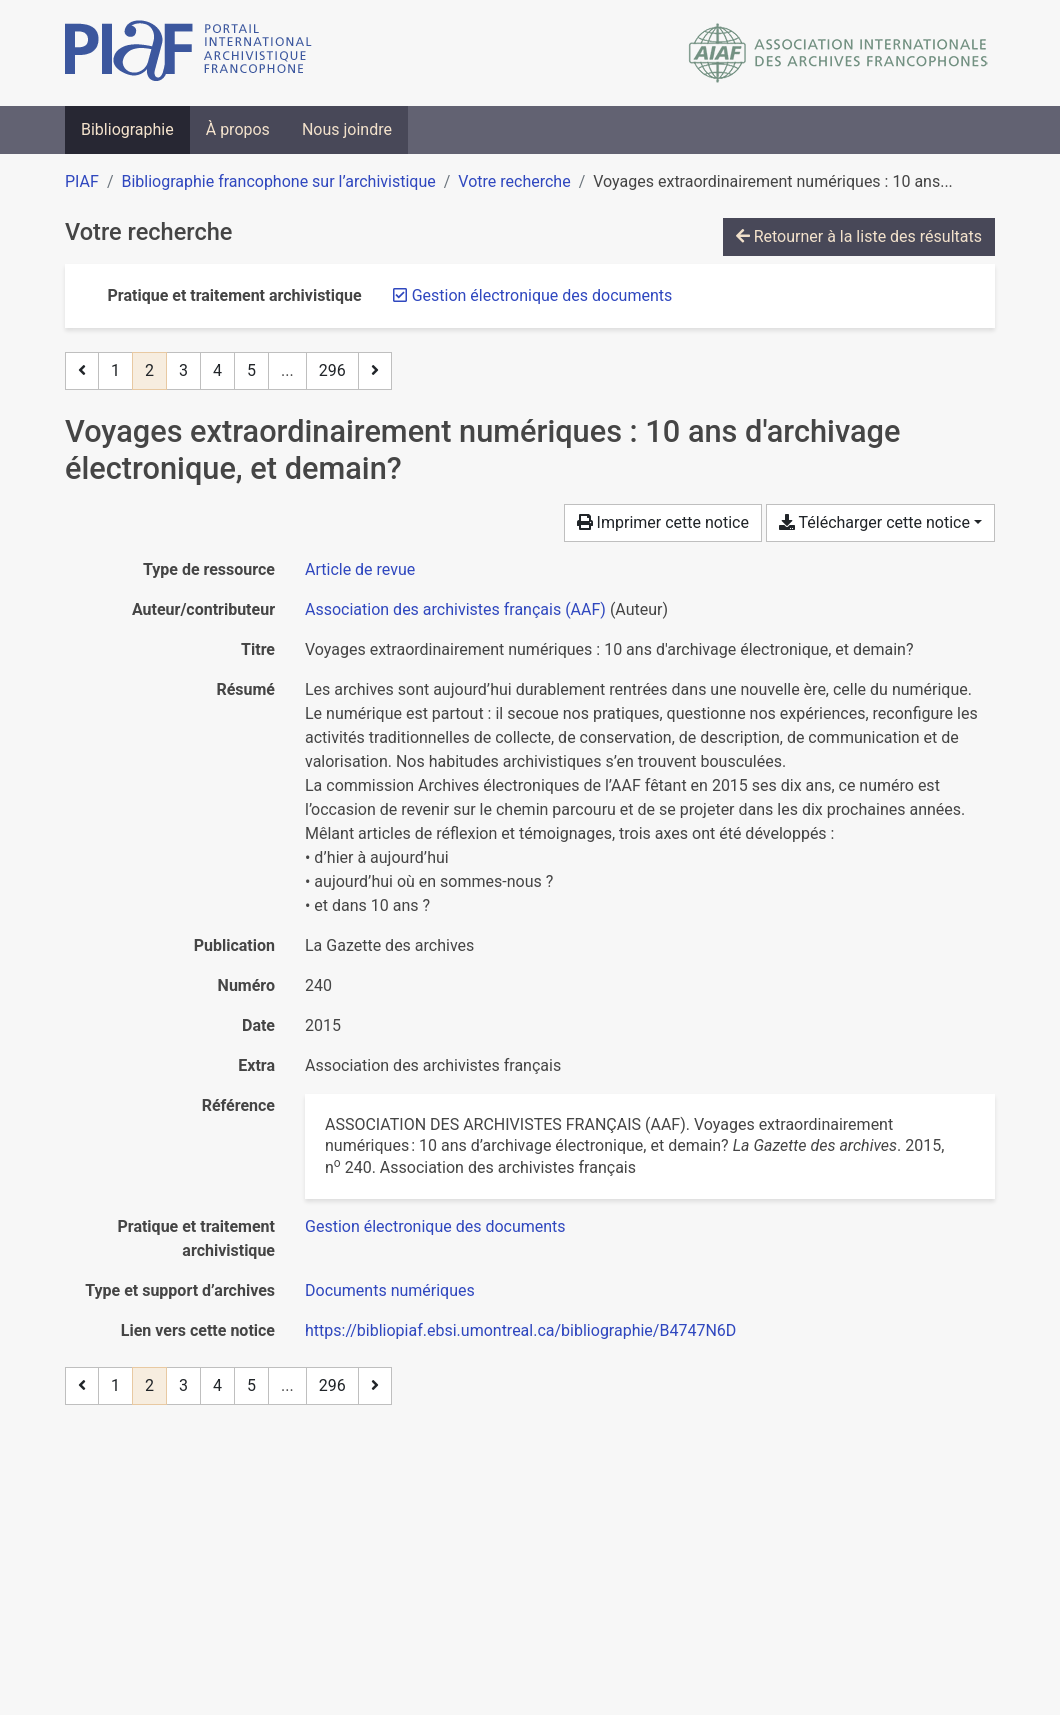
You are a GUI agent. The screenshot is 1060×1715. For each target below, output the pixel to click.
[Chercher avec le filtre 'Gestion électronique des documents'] (435, 1226)
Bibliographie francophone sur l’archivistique (278, 181)
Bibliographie (127, 129)
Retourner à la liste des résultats (859, 236)
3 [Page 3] (183, 370)
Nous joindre (347, 129)
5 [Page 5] (251, 370)
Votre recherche (514, 181)
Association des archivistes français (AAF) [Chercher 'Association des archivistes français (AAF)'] (455, 609)
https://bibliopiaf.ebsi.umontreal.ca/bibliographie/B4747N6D (520, 1330)
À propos (238, 129)
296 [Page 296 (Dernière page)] (332, 370)
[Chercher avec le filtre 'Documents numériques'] (390, 1290)
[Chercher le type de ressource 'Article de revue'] (360, 569)
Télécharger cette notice (874, 522)
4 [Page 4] (217, 370)
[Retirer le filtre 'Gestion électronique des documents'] (542, 295)
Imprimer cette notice (663, 522)
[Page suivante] (375, 371)
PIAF (82, 181)
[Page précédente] (82, 371)
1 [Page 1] (115, 370)
